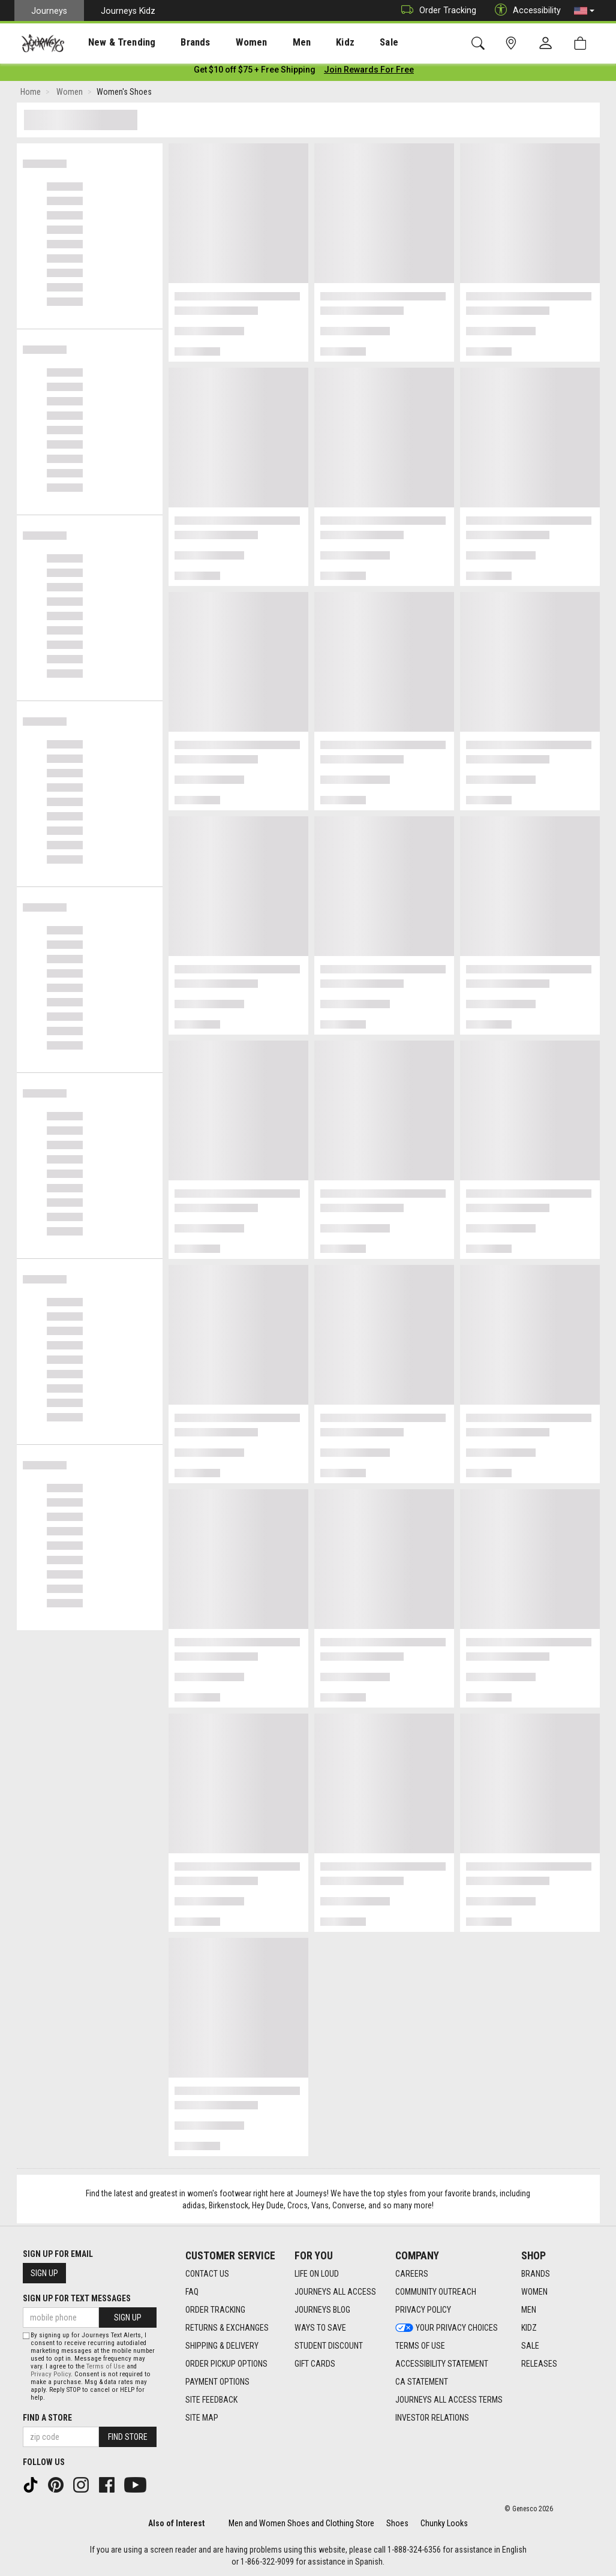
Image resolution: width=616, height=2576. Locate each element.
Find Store (128, 2437)
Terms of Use (105, 2366)
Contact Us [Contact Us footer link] (207, 2274)
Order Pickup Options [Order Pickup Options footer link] (226, 2363)
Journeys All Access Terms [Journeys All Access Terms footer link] (449, 2399)
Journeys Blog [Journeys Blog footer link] (322, 2310)
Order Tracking (435, 10)
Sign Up (44, 2273)
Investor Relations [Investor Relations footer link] (432, 2417)
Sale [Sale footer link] (530, 2345)
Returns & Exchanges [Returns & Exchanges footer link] (227, 2327)
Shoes (397, 2523)
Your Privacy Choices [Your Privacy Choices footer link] (446, 2327)
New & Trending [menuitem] (110, 42)
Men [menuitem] (270, 42)
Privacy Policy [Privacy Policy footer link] (423, 2310)
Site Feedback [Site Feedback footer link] (211, 2399)
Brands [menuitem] (177, 42)
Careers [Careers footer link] (411, 2274)
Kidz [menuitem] (308, 42)
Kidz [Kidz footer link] (529, 2327)
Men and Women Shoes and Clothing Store (301, 2523)
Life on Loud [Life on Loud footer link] (317, 2274)
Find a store (47, 2417)
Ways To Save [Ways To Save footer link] (320, 2327)
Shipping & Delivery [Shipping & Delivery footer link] (222, 2345)
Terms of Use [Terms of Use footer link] (420, 2345)
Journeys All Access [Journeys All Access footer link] (335, 2292)
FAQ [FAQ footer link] (192, 2292)
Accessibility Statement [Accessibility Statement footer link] (441, 2363)
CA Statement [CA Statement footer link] (421, 2381)
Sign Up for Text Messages (77, 2298)
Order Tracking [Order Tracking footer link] (215, 2310)
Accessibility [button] (525, 10)
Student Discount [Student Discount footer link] (329, 2345)
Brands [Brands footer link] (535, 2274)
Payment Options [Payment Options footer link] (217, 2381)
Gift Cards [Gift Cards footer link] (315, 2363)
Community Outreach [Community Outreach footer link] (435, 2292)
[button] (584, 11)
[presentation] (111, 42)
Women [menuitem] (226, 42)
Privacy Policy (51, 2374)
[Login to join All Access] (254, 72)
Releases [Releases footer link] (539, 2363)
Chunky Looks (444, 2523)
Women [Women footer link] (534, 2292)
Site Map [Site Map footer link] (201, 2417)
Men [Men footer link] (528, 2310)
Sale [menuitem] (347, 42)
